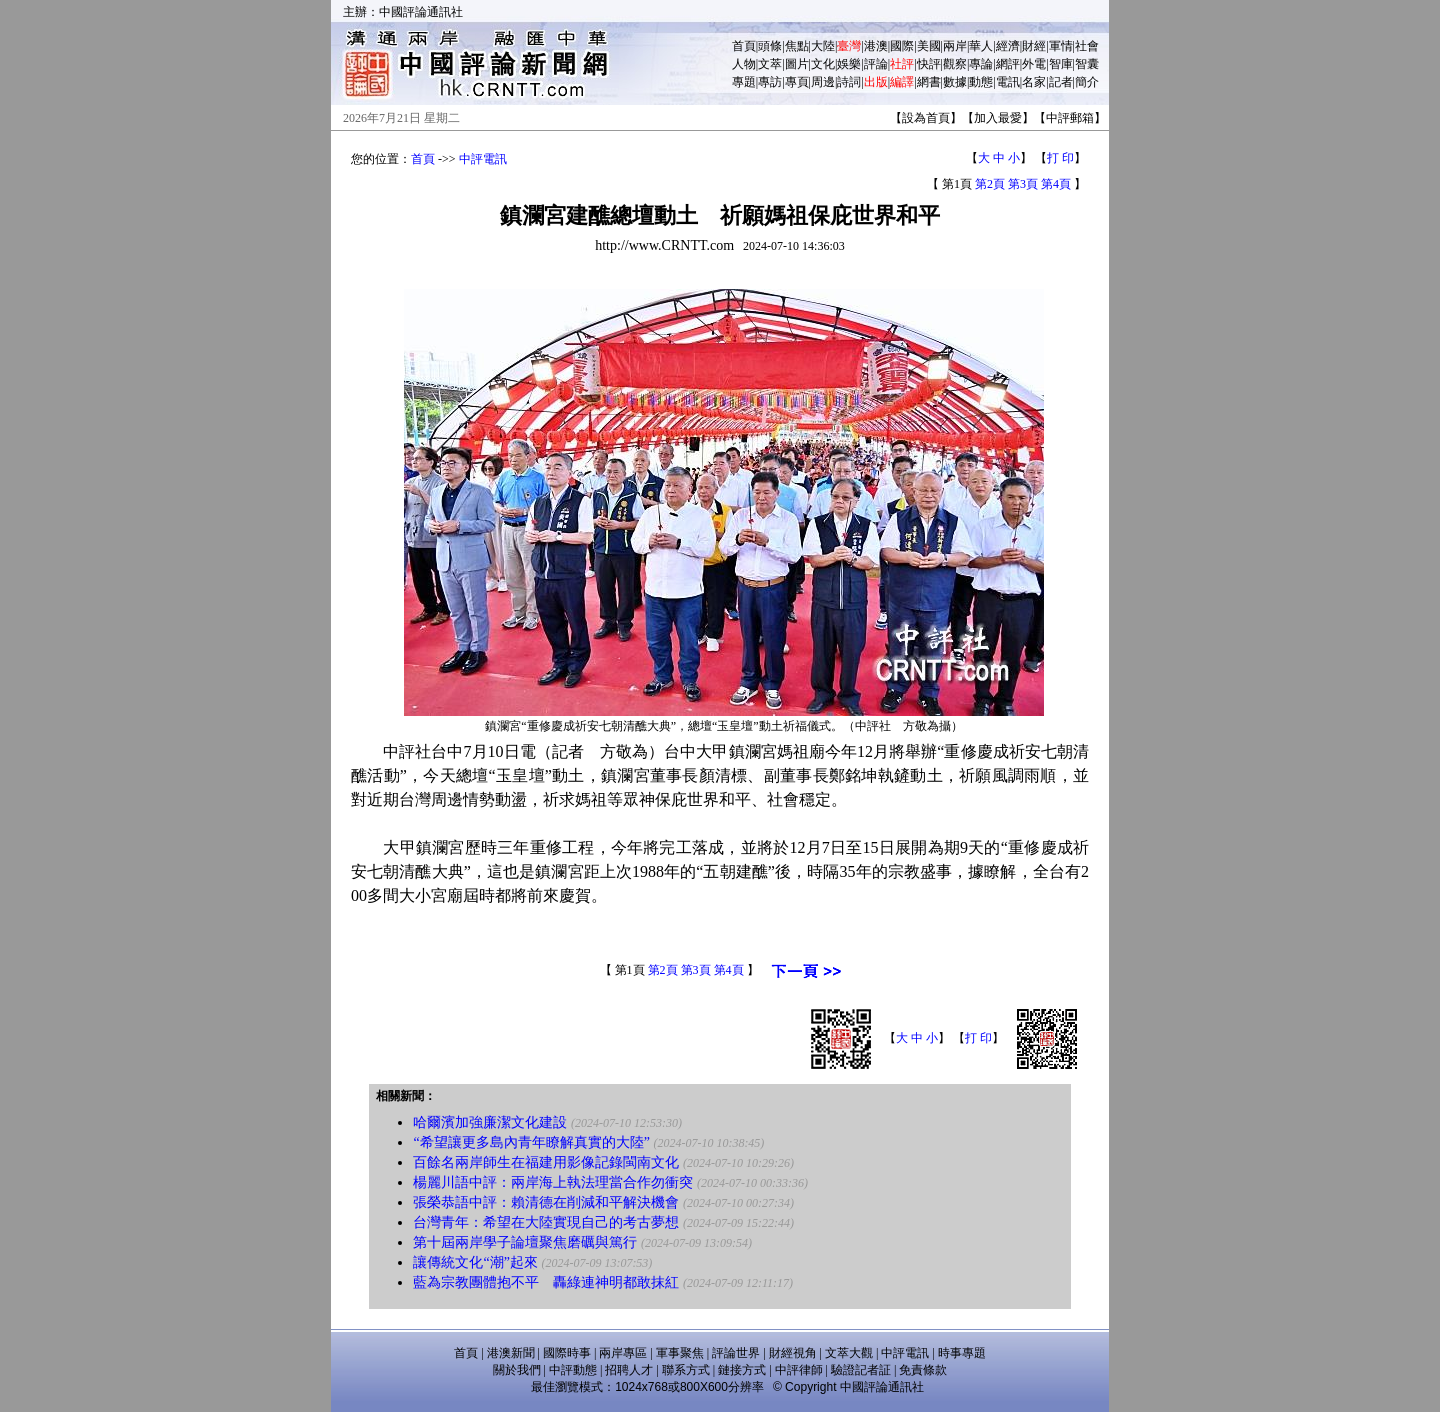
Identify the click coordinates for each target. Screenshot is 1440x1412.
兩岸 (955, 46)
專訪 (770, 82)
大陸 (823, 46)
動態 (981, 82)
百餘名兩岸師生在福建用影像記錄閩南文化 (546, 1162)
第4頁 (1056, 184)
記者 (1061, 82)
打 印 (1060, 158)
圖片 (797, 64)
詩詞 (849, 82)
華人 (981, 46)
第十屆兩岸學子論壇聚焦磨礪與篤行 (525, 1242)
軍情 (1061, 46)
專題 (744, 82)
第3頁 (1023, 184)
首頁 (744, 46)
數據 (955, 82)
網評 (1008, 64)
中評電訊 (483, 159)
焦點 (797, 46)
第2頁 (990, 184)
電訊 (1008, 82)
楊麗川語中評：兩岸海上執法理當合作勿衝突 (553, 1182)
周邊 (823, 82)
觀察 (955, 64)
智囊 (1087, 64)
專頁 (797, 82)
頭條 (770, 46)
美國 (929, 46)
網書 (929, 82)
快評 (929, 64)
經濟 (1008, 46)
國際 (902, 46)
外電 (1034, 64)
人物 (744, 64)
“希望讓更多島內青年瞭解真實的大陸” (531, 1142)
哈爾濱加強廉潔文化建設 (490, 1122)
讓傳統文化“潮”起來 (475, 1262)
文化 (823, 64)
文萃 (770, 64)
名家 (1034, 82)
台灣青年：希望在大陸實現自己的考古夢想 (546, 1222)
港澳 (876, 46)
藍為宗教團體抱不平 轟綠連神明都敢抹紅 (546, 1282)
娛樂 (849, 64)
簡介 (1087, 82)
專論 (981, 64)
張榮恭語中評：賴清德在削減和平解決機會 (546, 1202)
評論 (876, 64)
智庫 (1061, 64)
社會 (1087, 46)
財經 (1034, 46)
